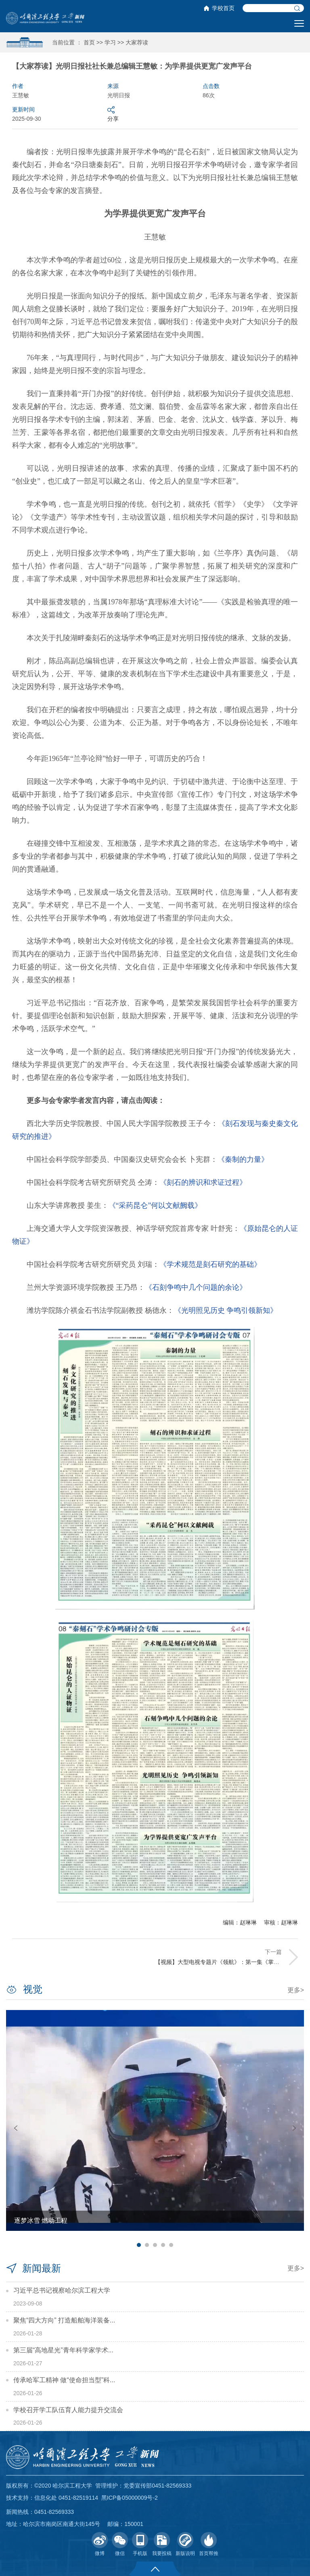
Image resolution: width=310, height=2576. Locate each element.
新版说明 (185, 2544)
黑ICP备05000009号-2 (129, 2497)
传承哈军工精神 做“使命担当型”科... (64, 2380)
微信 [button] (120, 2544)
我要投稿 (162, 2544)
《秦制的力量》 (243, 1159)
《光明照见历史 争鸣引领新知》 (226, 1310)
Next (294, 2128)
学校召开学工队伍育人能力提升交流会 (68, 2409)
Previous (15, 2128)
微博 (100, 2544)
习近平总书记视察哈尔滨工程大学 (61, 2290)
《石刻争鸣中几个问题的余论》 (196, 1287)
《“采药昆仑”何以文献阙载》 (155, 1205)
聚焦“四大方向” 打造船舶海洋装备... (64, 2320)
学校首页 (223, 8)
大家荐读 (137, 42)
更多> (295, 1990)
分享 (113, 113)
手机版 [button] (140, 2544)
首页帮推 (208, 2544)
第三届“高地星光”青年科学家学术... (63, 2350)
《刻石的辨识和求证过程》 (203, 1182)
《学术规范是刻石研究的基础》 (210, 1264)
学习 (110, 42)
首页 (89, 42)
